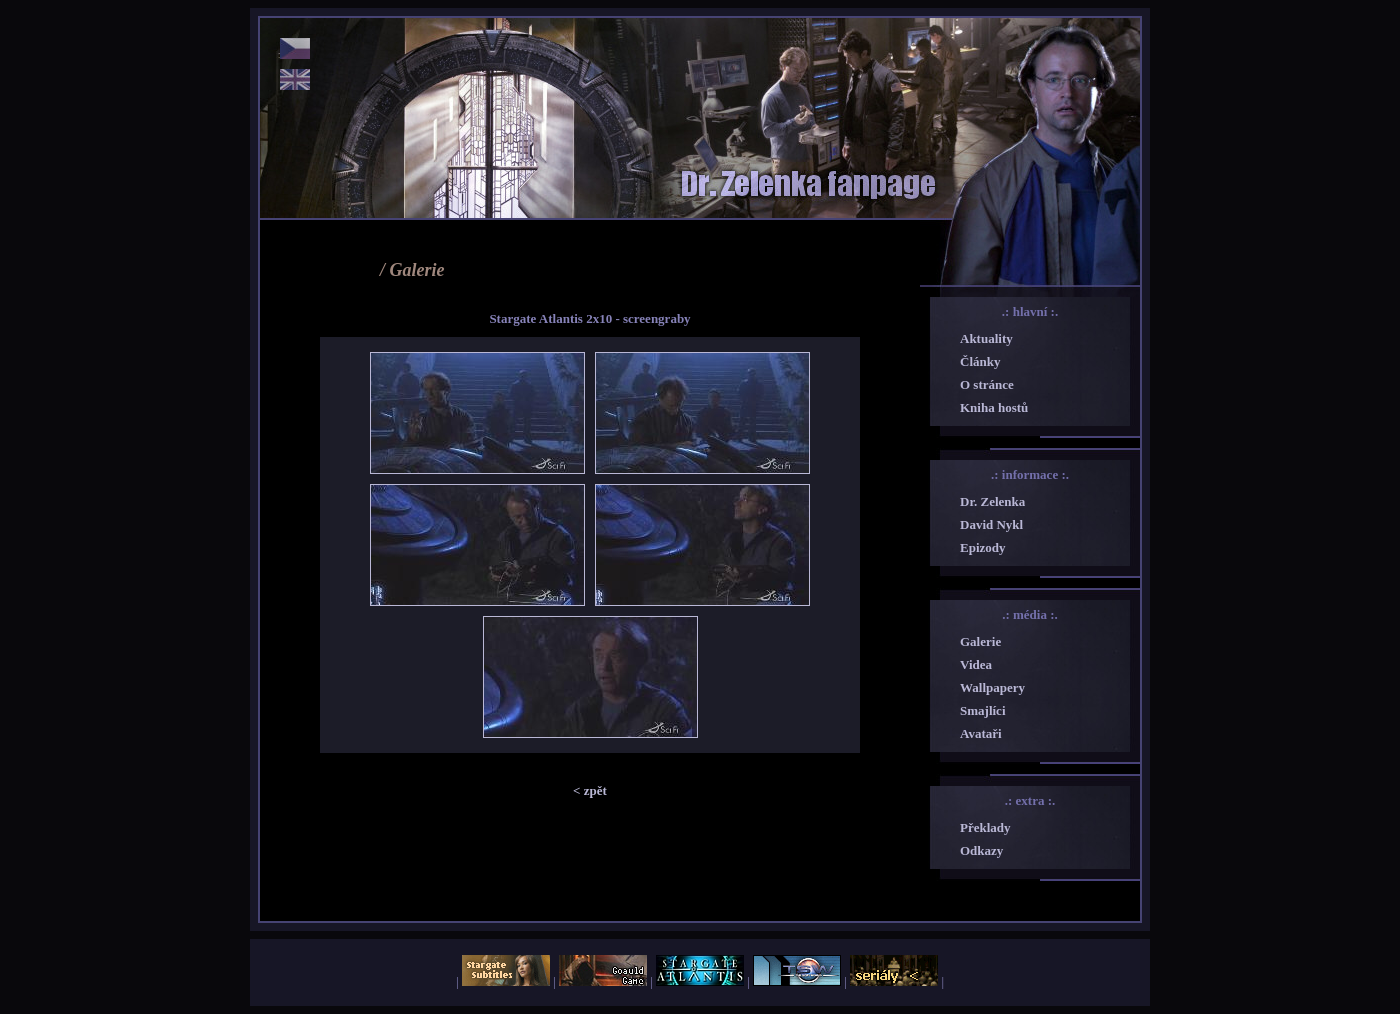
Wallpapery (992, 687)
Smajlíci (983, 710)
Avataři (981, 733)
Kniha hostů (994, 407)
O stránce (987, 384)
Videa (976, 664)
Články (980, 361)
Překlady (985, 827)
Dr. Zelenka (992, 501)
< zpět (590, 790)
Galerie (980, 641)
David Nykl (991, 524)
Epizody (983, 547)
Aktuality (986, 338)
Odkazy (981, 850)
